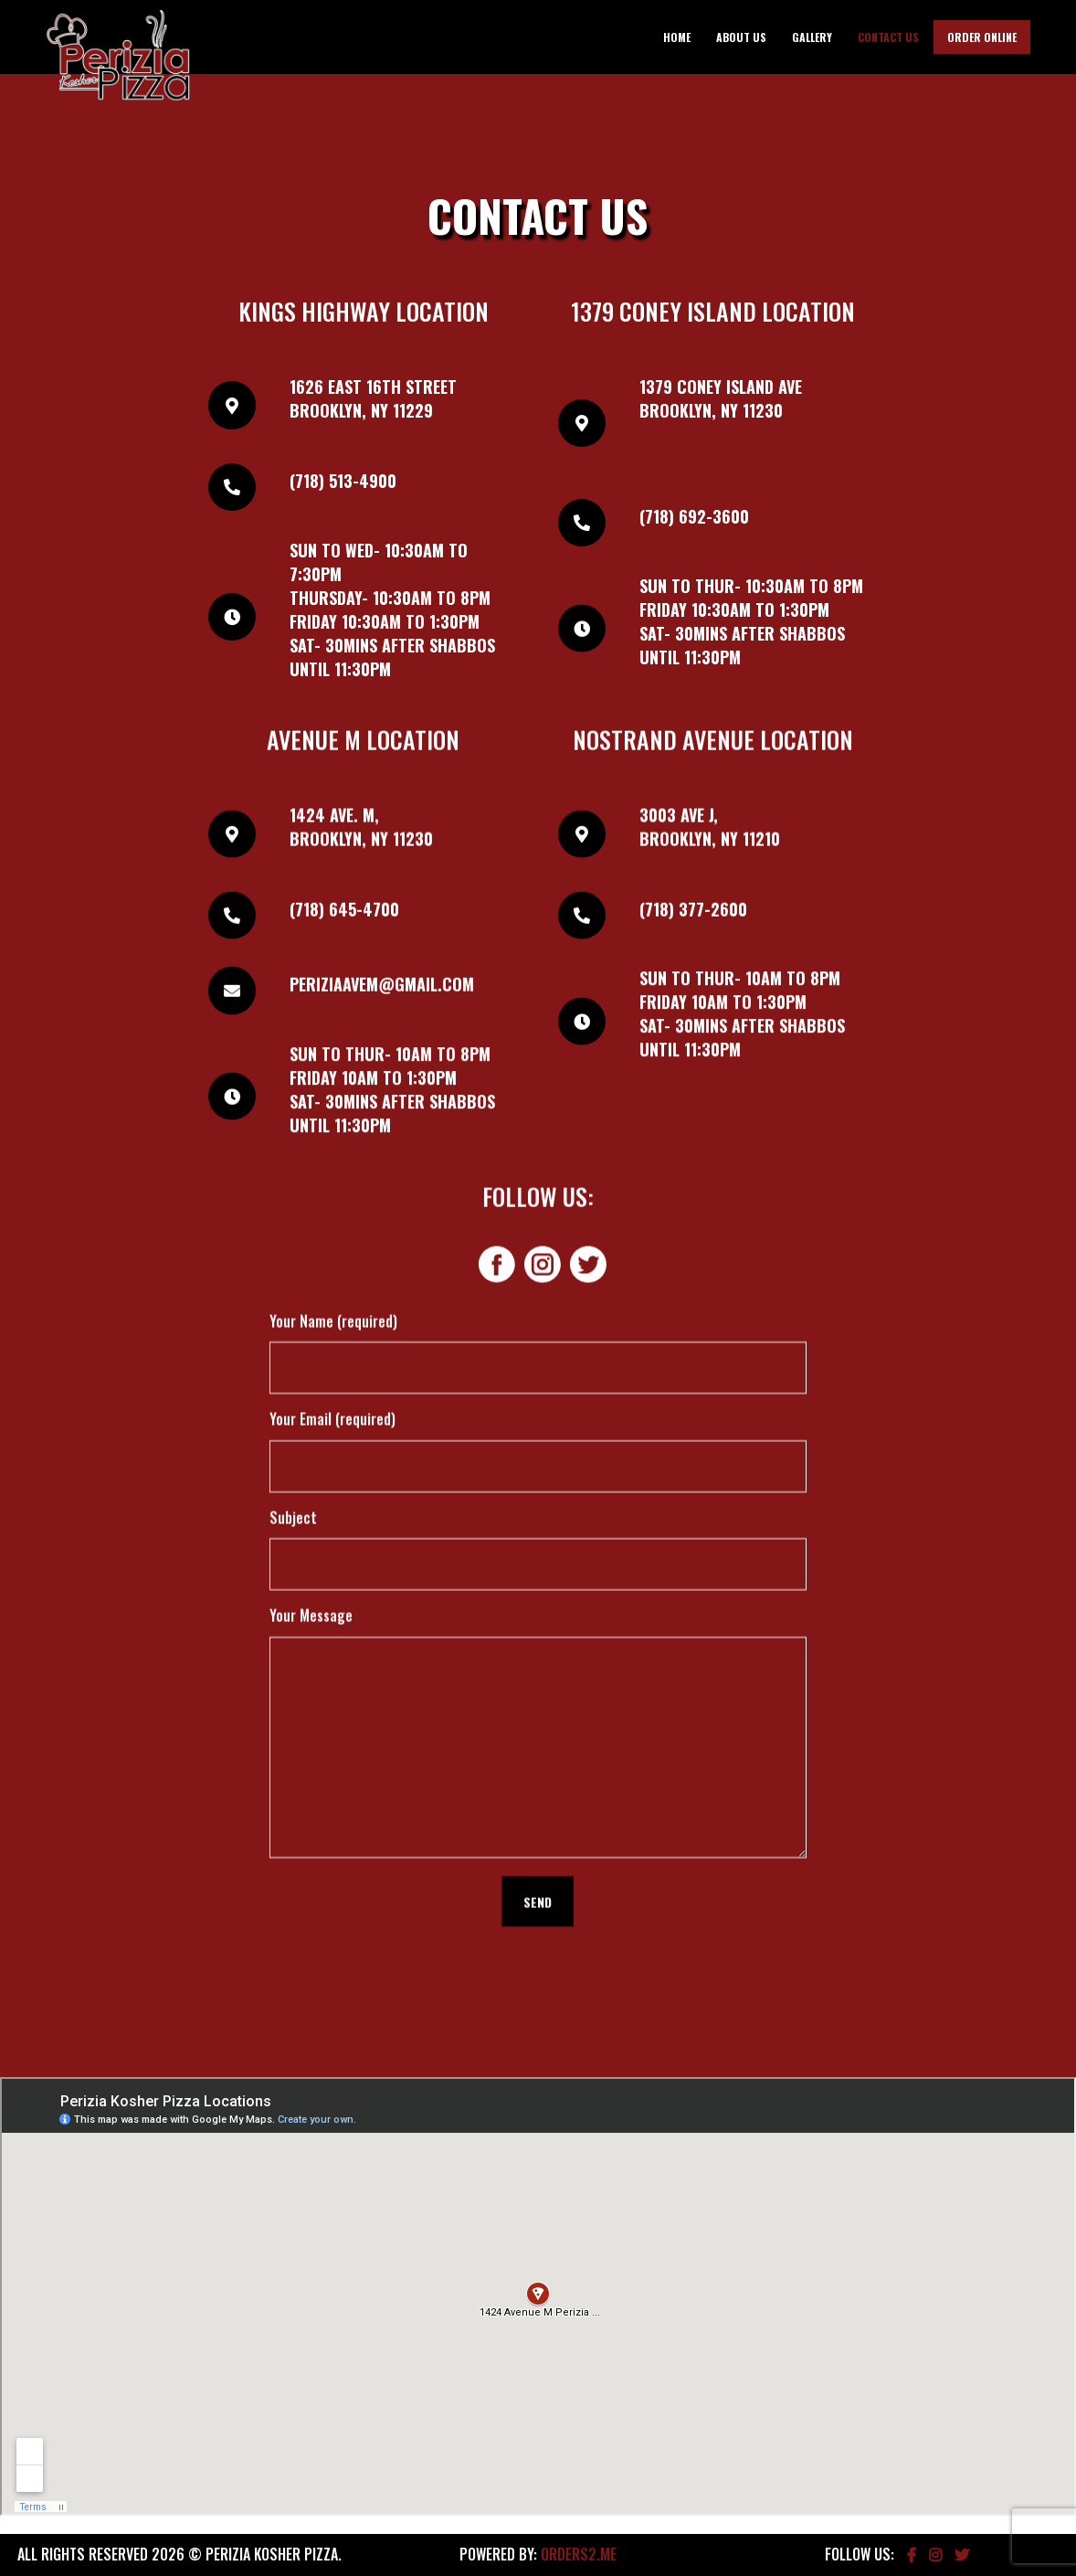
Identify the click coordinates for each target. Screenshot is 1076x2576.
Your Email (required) (332, 991)
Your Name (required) (333, 893)
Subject (293, 1089)
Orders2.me (579, 2554)
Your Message (311, 1188)
